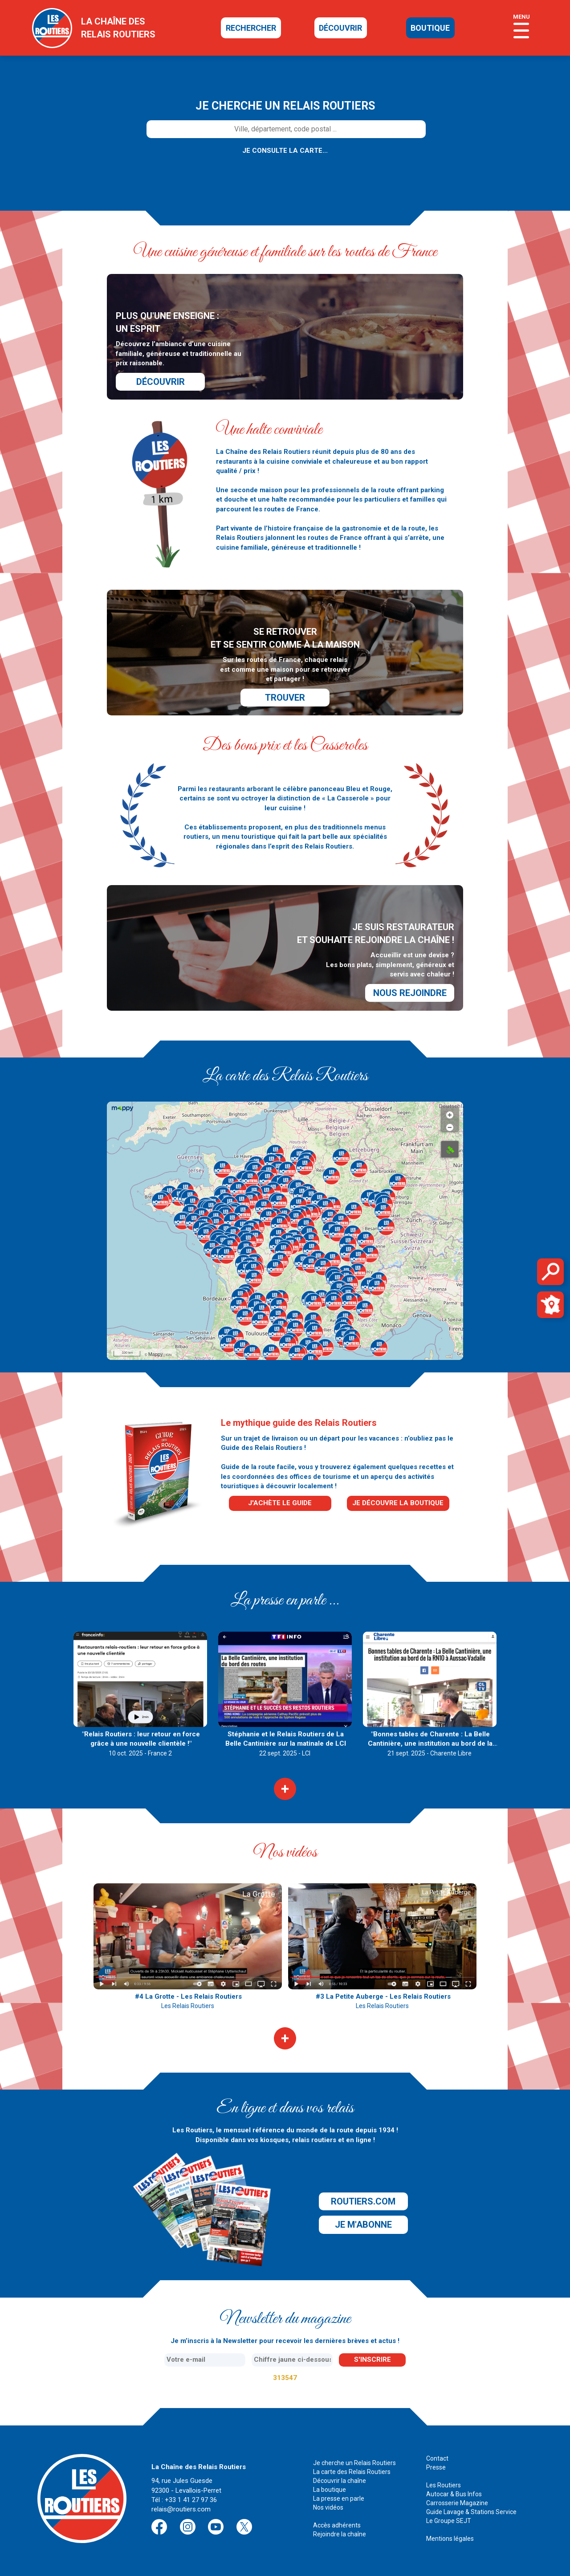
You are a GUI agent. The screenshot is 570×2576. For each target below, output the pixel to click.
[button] (211, 1209)
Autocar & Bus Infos (454, 2494)
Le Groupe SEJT (448, 2520)
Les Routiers (443, 2485)
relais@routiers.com (181, 2509)
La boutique (329, 2489)
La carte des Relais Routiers (352, 2471)
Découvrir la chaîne (339, 2480)
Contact (437, 2458)
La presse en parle (338, 2498)
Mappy (155, 1354)
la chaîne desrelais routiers (118, 28)
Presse (436, 2467)
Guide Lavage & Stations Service (471, 2511)
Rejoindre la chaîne (339, 2534)
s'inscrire (372, 2360)
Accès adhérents (337, 2525)
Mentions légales (450, 2538)
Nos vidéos (328, 2507)
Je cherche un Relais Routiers (354, 2462)
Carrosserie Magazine (457, 2503)
